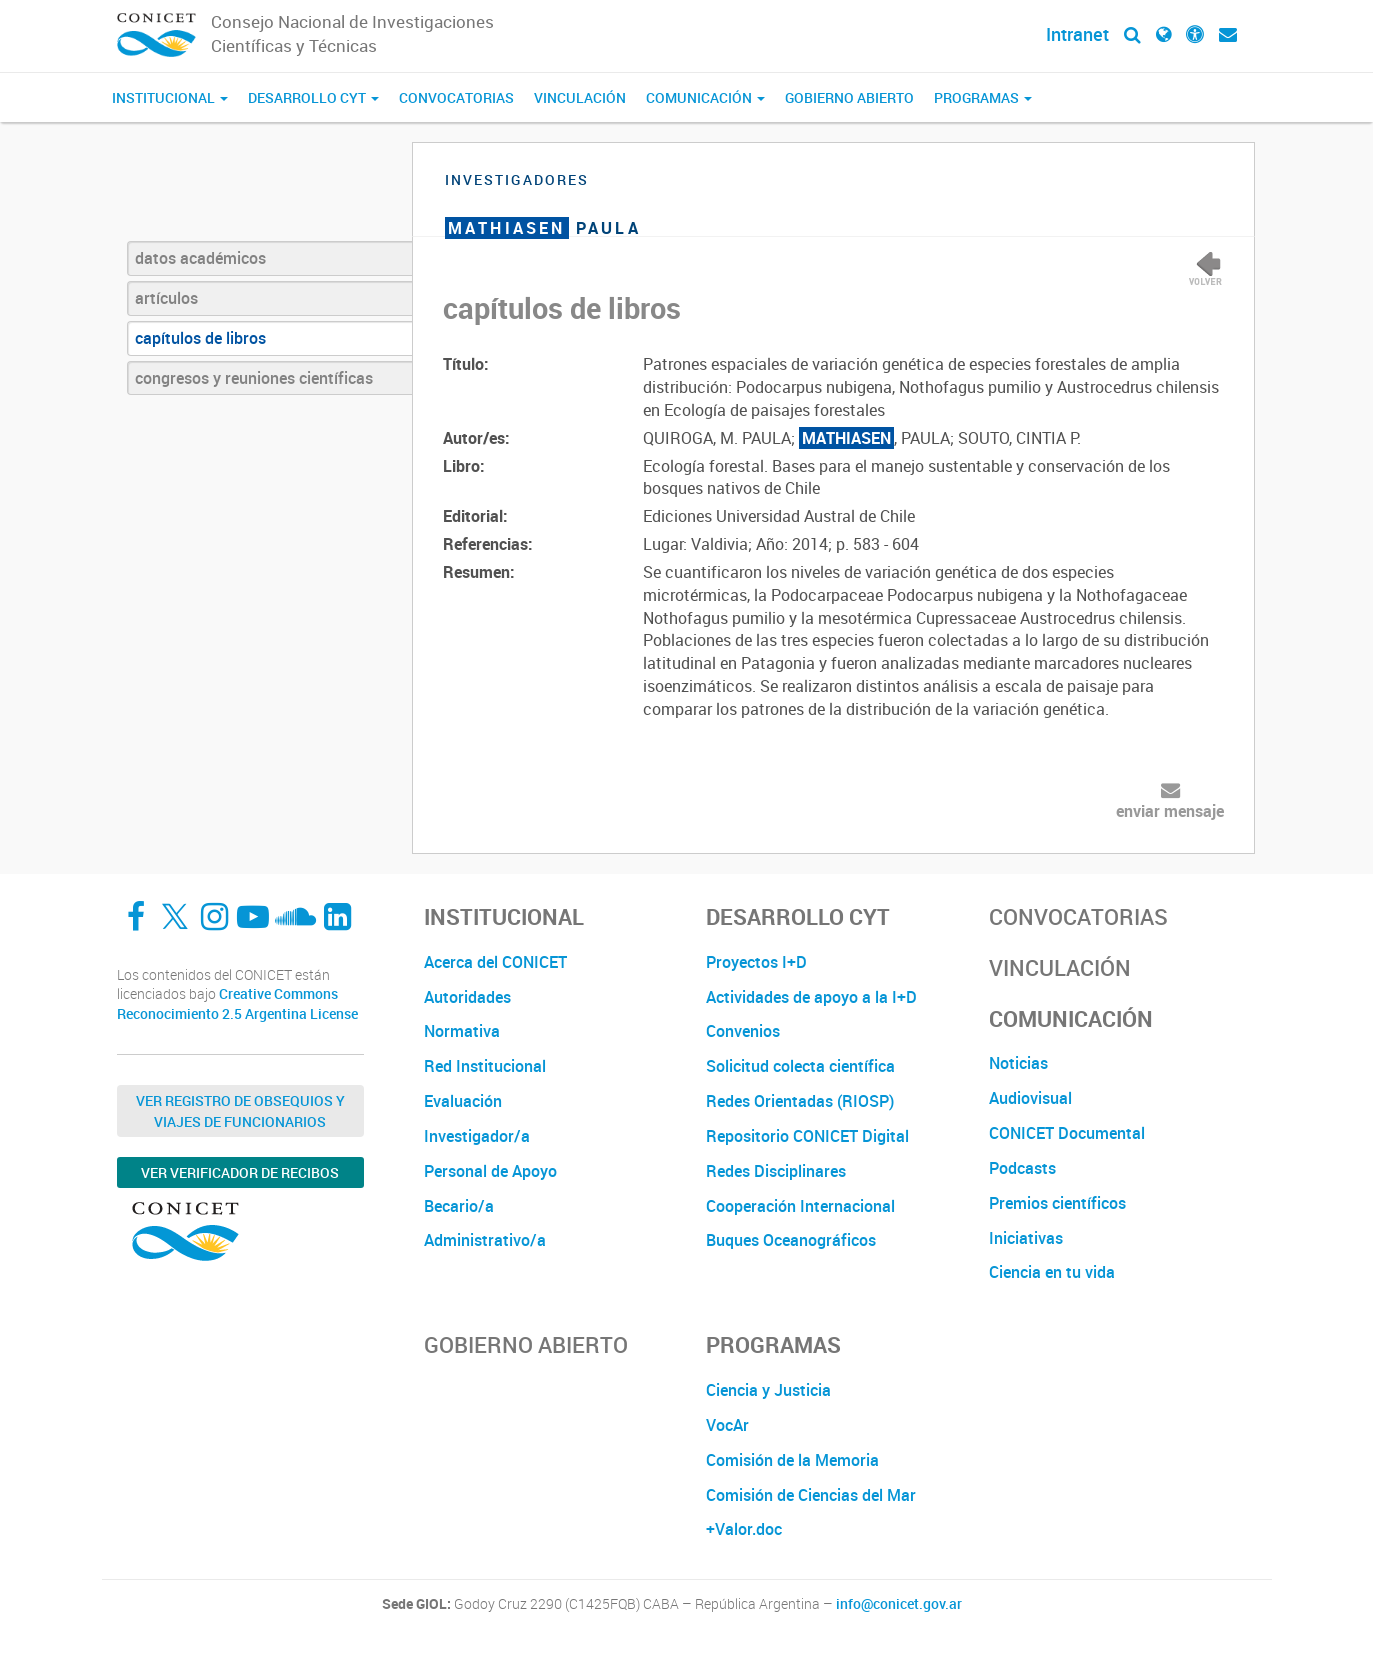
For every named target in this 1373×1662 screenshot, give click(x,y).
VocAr (727, 1425)
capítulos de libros (200, 338)
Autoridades (467, 997)
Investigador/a (477, 1136)
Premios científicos (1057, 1203)
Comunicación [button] (705, 97)
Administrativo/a (485, 1240)
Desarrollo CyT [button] (313, 97)
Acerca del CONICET (495, 962)
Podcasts (1022, 1168)
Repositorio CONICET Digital (807, 1136)
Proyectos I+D (756, 962)
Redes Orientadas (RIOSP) (800, 1101)
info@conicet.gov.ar (899, 1604)
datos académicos (200, 258)
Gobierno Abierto (849, 97)
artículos (166, 298)
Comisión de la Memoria (792, 1460)
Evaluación (463, 1101)
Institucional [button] (170, 97)
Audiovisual (1030, 1098)
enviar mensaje (1170, 811)
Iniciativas (1026, 1238)
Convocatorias (456, 97)
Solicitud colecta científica (800, 1066)
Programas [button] (983, 97)
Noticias (1018, 1063)
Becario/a (459, 1206)
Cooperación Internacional (800, 1206)
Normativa (462, 1031)
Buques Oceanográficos (791, 1240)
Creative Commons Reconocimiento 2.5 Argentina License (237, 1003)
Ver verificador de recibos (240, 1172)
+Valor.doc (744, 1529)
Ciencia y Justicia (768, 1390)
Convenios (743, 1031)
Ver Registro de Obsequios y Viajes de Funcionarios (240, 1111)
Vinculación (580, 97)
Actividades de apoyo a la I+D (811, 997)
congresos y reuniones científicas (254, 378)
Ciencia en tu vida (1052, 1272)
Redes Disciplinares (776, 1171)
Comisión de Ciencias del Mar (811, 1495)
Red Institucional (485, 1066)
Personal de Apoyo (490, 1171)
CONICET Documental (1067, 1133)
